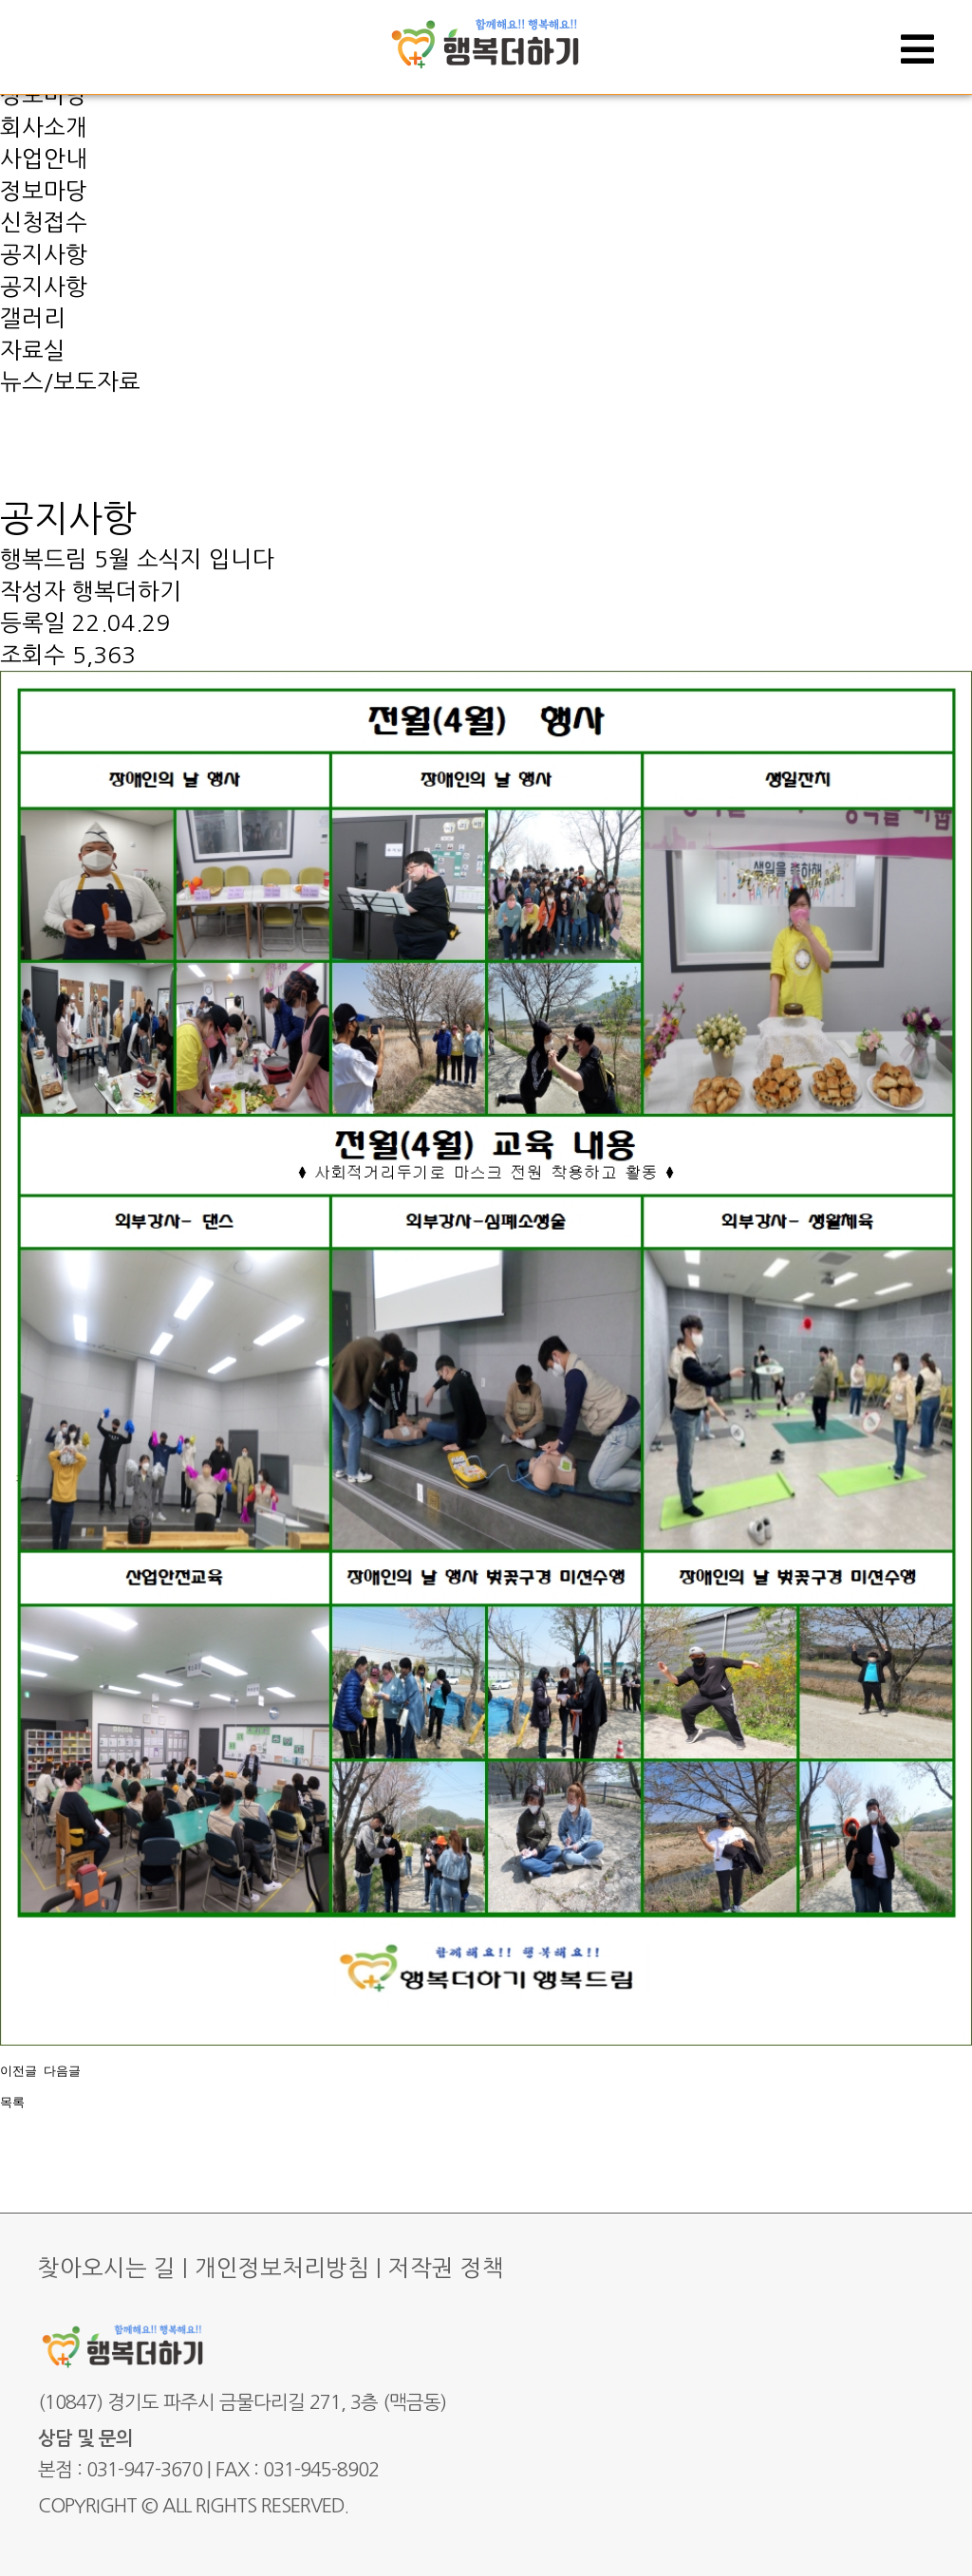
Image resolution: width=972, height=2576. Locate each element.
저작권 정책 (446, 2267)
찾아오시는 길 (107, 2267)
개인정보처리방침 (282, 2267)
